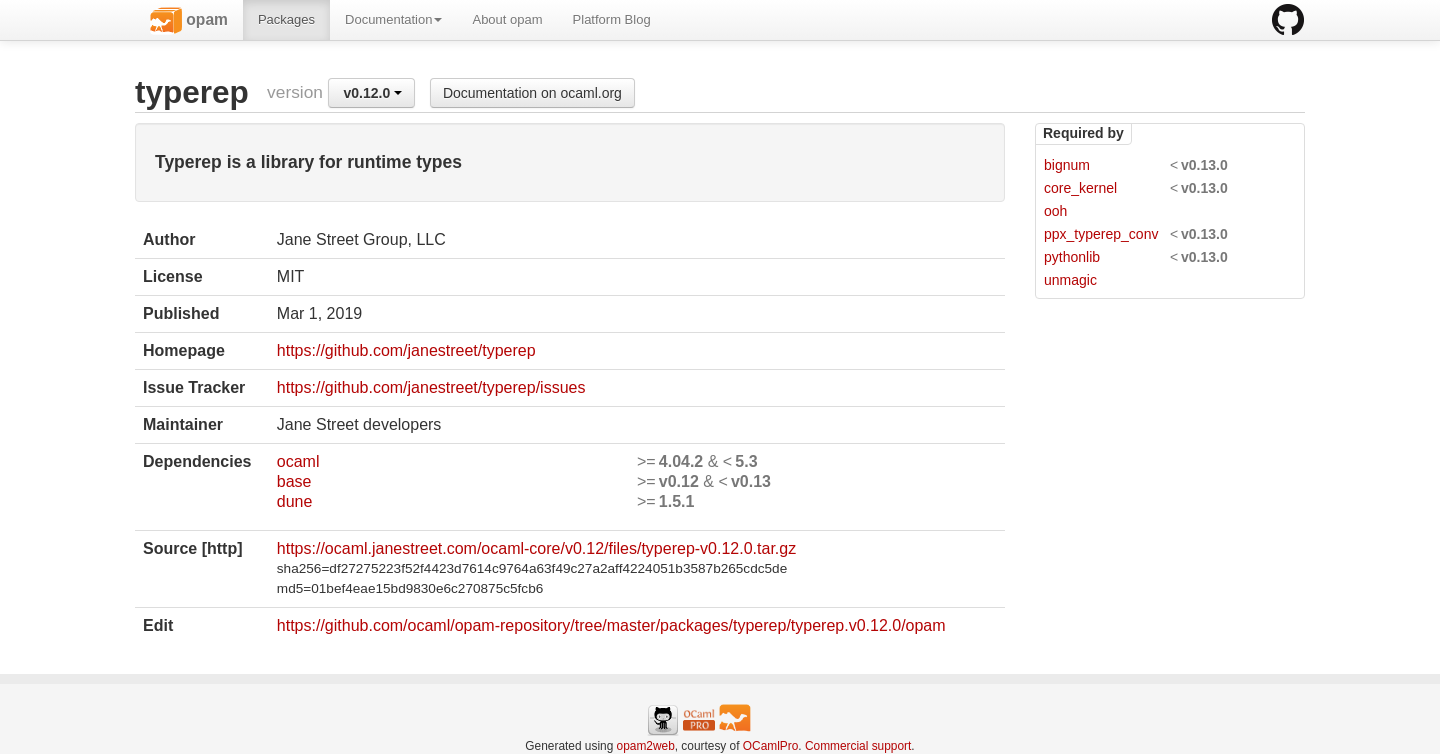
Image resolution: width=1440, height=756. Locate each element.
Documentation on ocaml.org (532, 93)
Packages (286, 19)
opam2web (646, 746)
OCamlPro (771, 746)
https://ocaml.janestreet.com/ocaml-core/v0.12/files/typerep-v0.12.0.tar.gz (536, 548)
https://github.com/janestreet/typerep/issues (431, 387)
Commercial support (858, 746)
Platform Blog (612, 19)
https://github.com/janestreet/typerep (406, 350)
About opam (507, 19)
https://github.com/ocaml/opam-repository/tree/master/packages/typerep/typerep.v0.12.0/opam (611, 625)
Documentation (393, 19)
